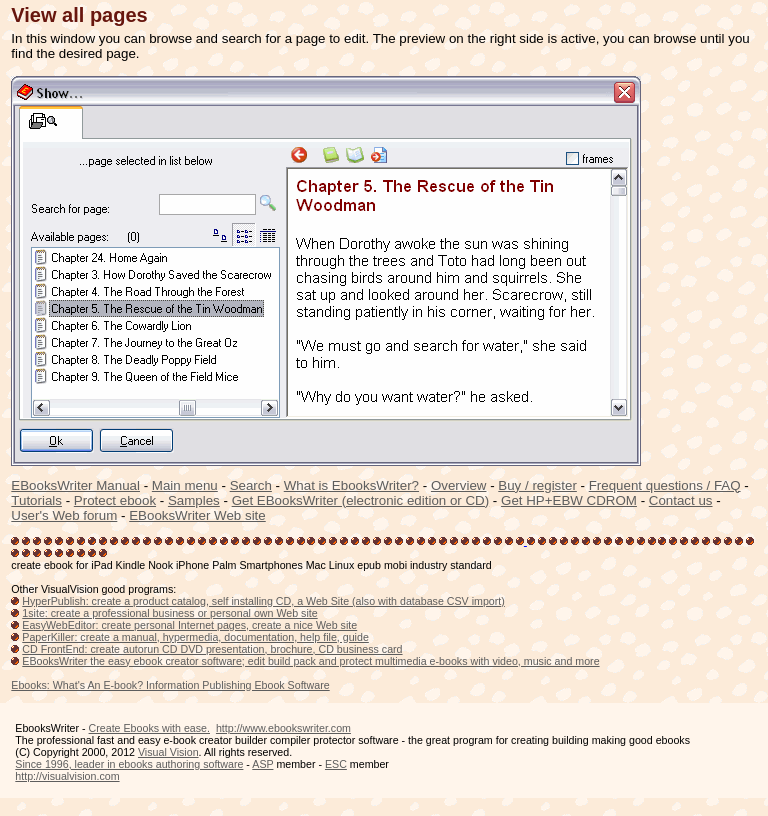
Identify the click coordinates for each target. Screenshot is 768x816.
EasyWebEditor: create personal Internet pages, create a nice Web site (189, 625)
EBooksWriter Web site (197, 515)
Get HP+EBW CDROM (569, 500)
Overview (459, 485)
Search (251, 485)
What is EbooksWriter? (351, 485)
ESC (336, 764)
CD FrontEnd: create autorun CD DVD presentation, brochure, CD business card (212, 649)
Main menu (185, 485)
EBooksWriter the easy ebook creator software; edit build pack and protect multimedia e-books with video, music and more (310, 661)
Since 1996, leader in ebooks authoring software (129, 764)
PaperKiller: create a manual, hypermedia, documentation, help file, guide (195, 637)
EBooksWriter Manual (75, 485)
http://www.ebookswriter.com (283, 728)
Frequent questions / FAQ (665, 485)
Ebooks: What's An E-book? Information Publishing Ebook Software (170, 685)
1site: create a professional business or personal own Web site (169, 613)
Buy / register (537, 485)
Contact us (681, 500)
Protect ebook (115, 500)
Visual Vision (168, 752)
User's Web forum (64, 515)
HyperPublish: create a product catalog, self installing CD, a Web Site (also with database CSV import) (263, 601)
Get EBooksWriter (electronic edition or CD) (361, 500)
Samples (194, 500)
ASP (262, 764)
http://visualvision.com (67, 776)
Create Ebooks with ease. (149, 728)
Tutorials (36, 500)
